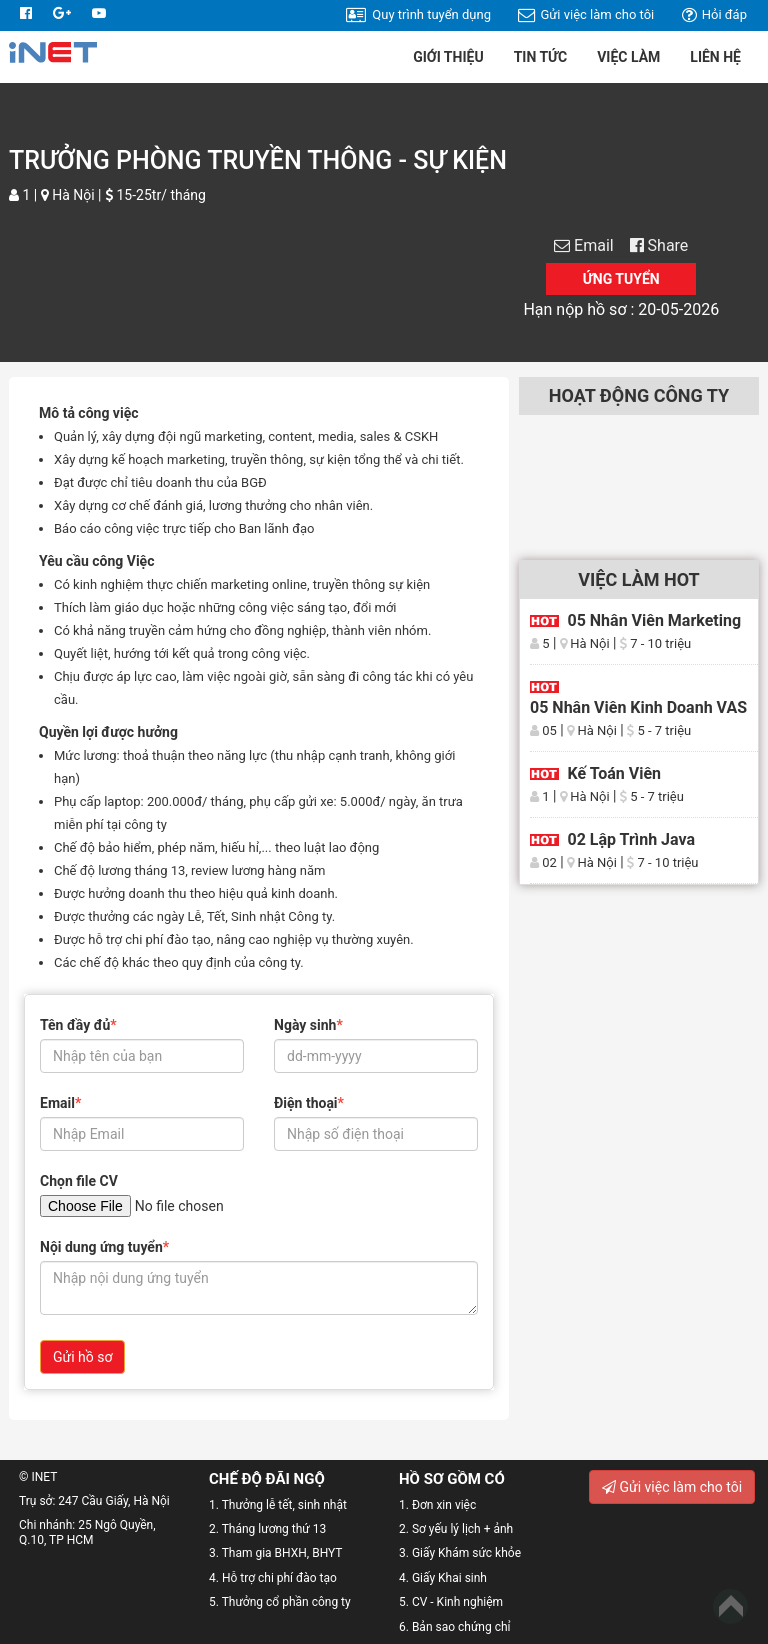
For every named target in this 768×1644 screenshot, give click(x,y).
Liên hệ (715, 57)
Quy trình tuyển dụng (418, 14)
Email (591, 245)
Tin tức (541, 57)
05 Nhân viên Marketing (654, 620)
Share (659, 245)
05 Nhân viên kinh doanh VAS (638, 707)
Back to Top (730, 1606)
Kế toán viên (614, 773)
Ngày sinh (308, 1025)
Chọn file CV (79, 1181)
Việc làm (628, 57)
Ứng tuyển (621, 279)
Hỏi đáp (714, 14)
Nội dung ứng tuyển (104, 1247)
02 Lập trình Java (631, 839)
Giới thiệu (448, 57)
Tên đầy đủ (78, 1025)
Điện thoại (309, 1103)
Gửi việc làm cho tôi (586, 14)
